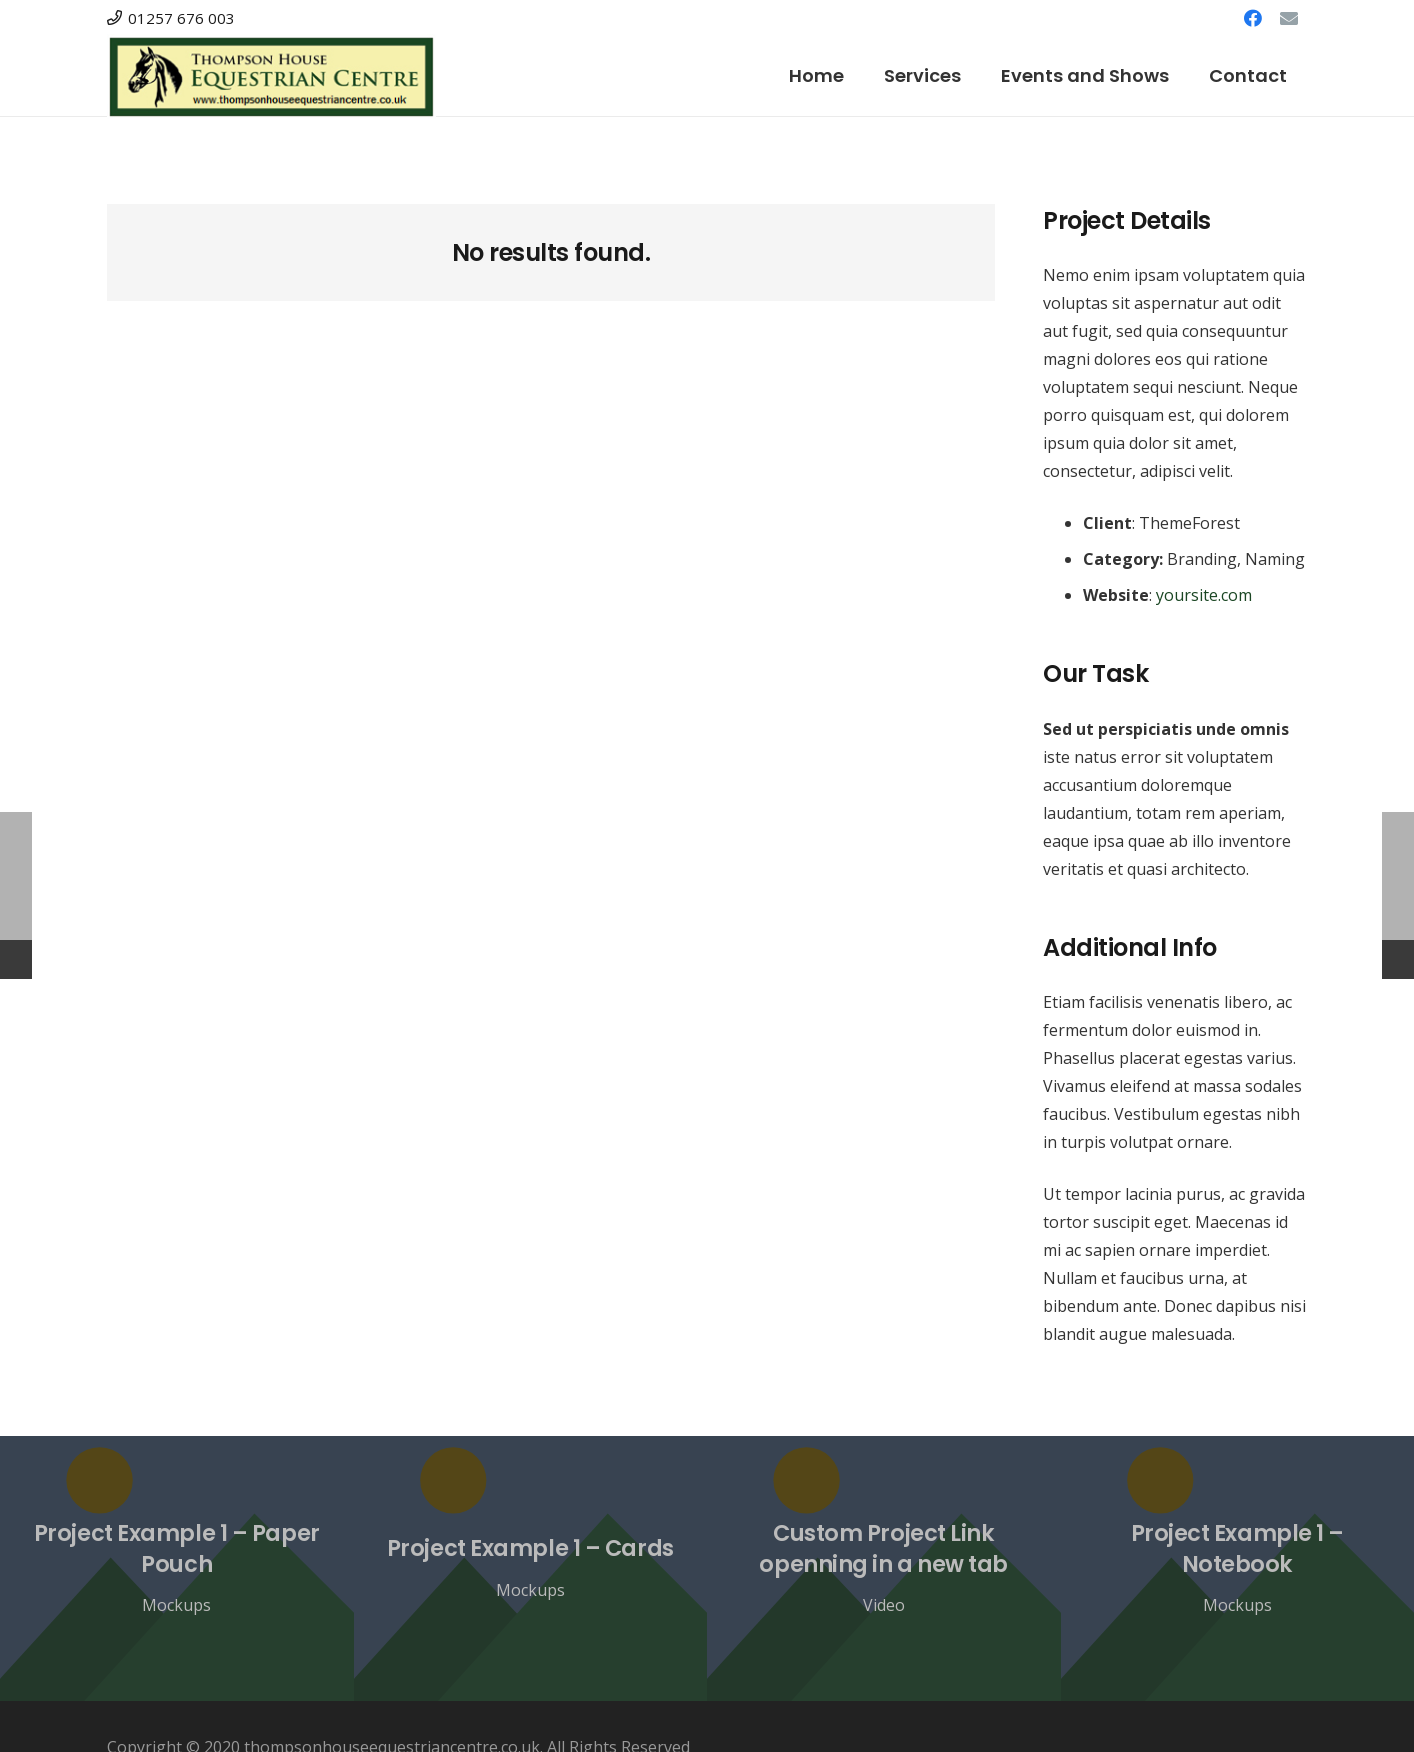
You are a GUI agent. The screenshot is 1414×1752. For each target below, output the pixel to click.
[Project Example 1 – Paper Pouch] (177, 1568)
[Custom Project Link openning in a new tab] (884, 1568)
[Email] (1289, 18)
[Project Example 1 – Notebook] (1238, 1568)
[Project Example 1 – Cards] (531, 1568)
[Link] (271, 76)
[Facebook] (1253, 18)
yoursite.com (1204, 595)
